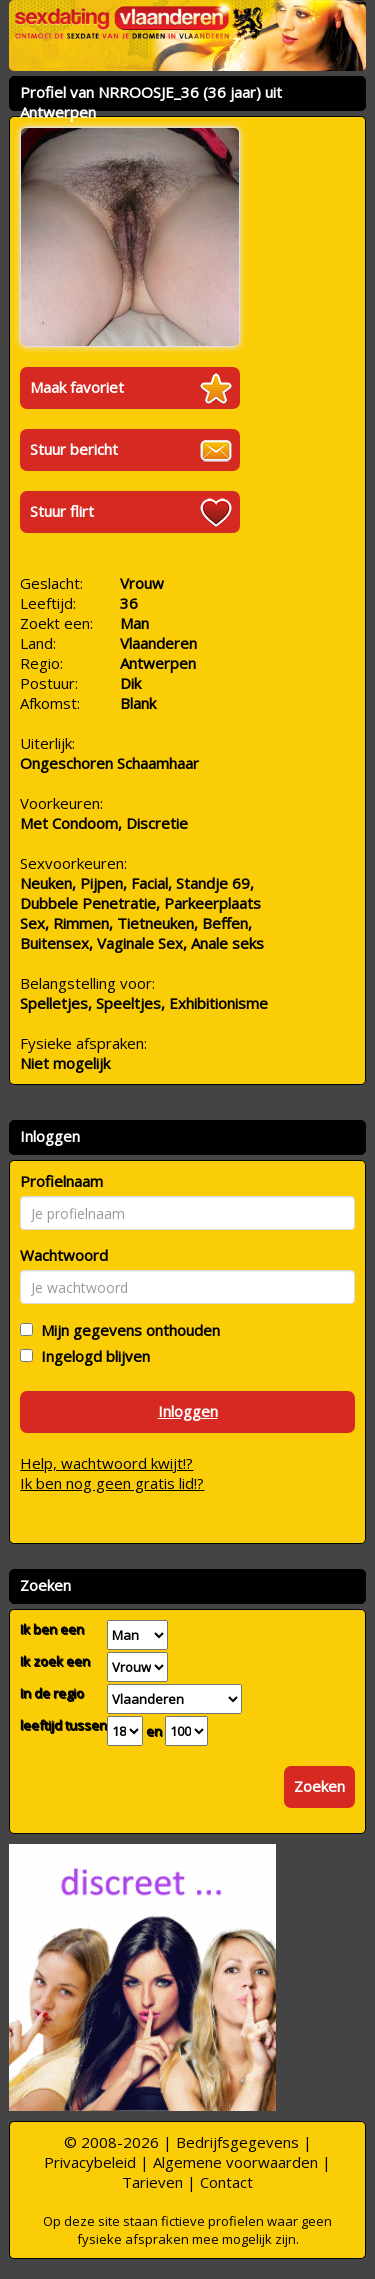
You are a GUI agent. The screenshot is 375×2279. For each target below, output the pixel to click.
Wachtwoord (64, 1255)
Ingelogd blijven (91, 1356)
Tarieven (152, 2182)
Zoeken (319, 1786)
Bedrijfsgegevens (237, 2142)
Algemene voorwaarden (235, 2162)
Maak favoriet (77, 387)
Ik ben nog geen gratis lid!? (112, 1483)
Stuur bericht (74, 449)
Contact (226, 2182)
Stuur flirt (62, 511)
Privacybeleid (90, 2162)
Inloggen (188, 1411)
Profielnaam (61, 1181)
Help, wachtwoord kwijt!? (106, 1463)
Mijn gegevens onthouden (126, 1330)
